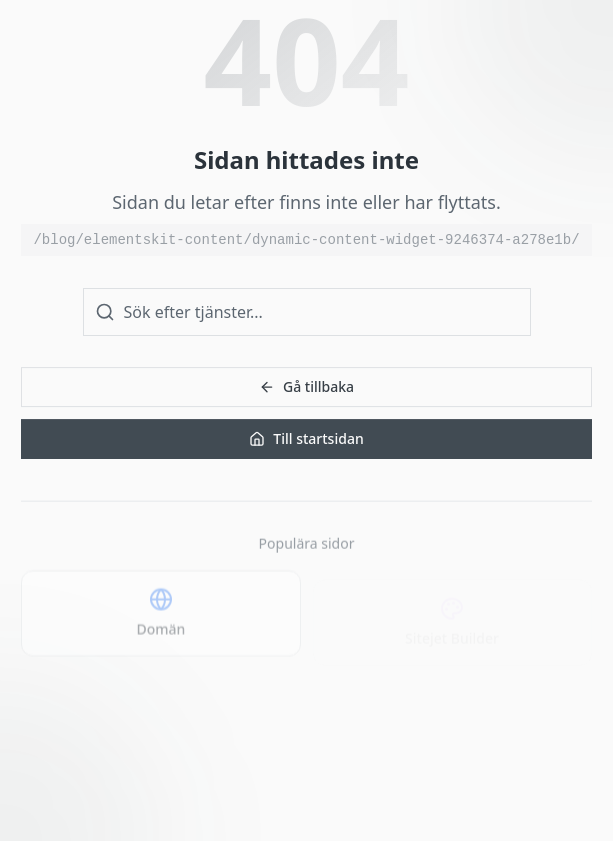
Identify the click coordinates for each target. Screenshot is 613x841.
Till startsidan (306, 438)
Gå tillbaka (306, 386)
